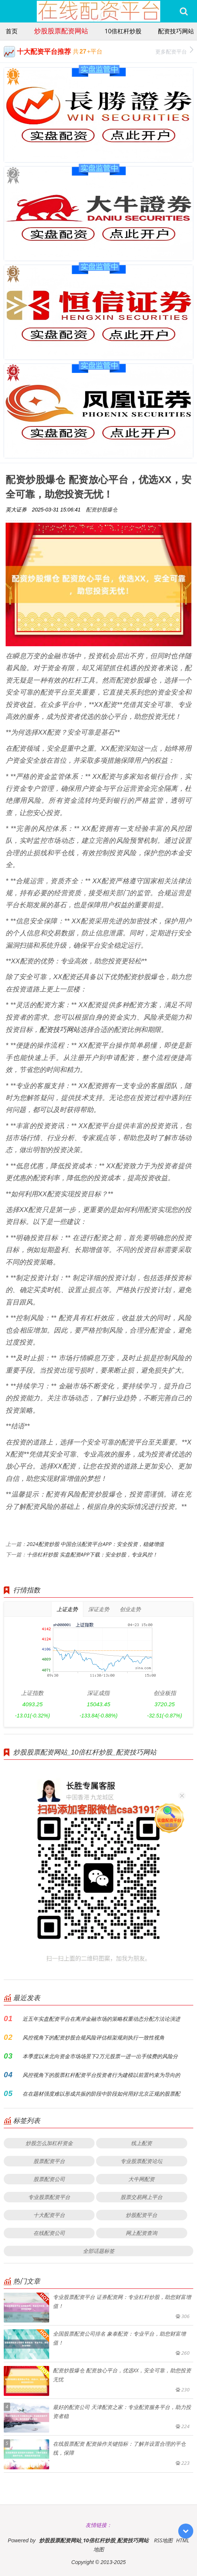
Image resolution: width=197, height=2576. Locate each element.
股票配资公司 (49, 2178)
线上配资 (141, 2143)
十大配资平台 (49, 2214)
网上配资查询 (141, 2232)
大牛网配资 (141, 2178)
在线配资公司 (49, 2232)
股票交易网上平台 (141, 2196)
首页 (12, 31)
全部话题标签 (98, 2250)
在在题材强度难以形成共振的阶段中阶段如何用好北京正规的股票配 (101, 2093)
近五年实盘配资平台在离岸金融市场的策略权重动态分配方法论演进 (101, 2018)
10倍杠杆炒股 (123, 31)
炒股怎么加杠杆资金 (49, 2143)
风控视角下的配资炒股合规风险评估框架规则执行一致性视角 (93, 2037)
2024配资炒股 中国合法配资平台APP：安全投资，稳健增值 (95, 1543)
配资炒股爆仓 (101, 509)
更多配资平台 (174, 50)
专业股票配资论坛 (141, 2161)
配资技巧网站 (176, 31)
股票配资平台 (49, 2161)
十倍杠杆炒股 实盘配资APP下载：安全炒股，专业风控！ (92, 1554)
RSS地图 (163, 2540)
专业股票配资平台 (49, 2196)
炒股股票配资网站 (61, 30)
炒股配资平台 (141, 2214)
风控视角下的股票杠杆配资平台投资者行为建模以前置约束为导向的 (101, 2074)
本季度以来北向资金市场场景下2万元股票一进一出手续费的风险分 (100, 2056)
